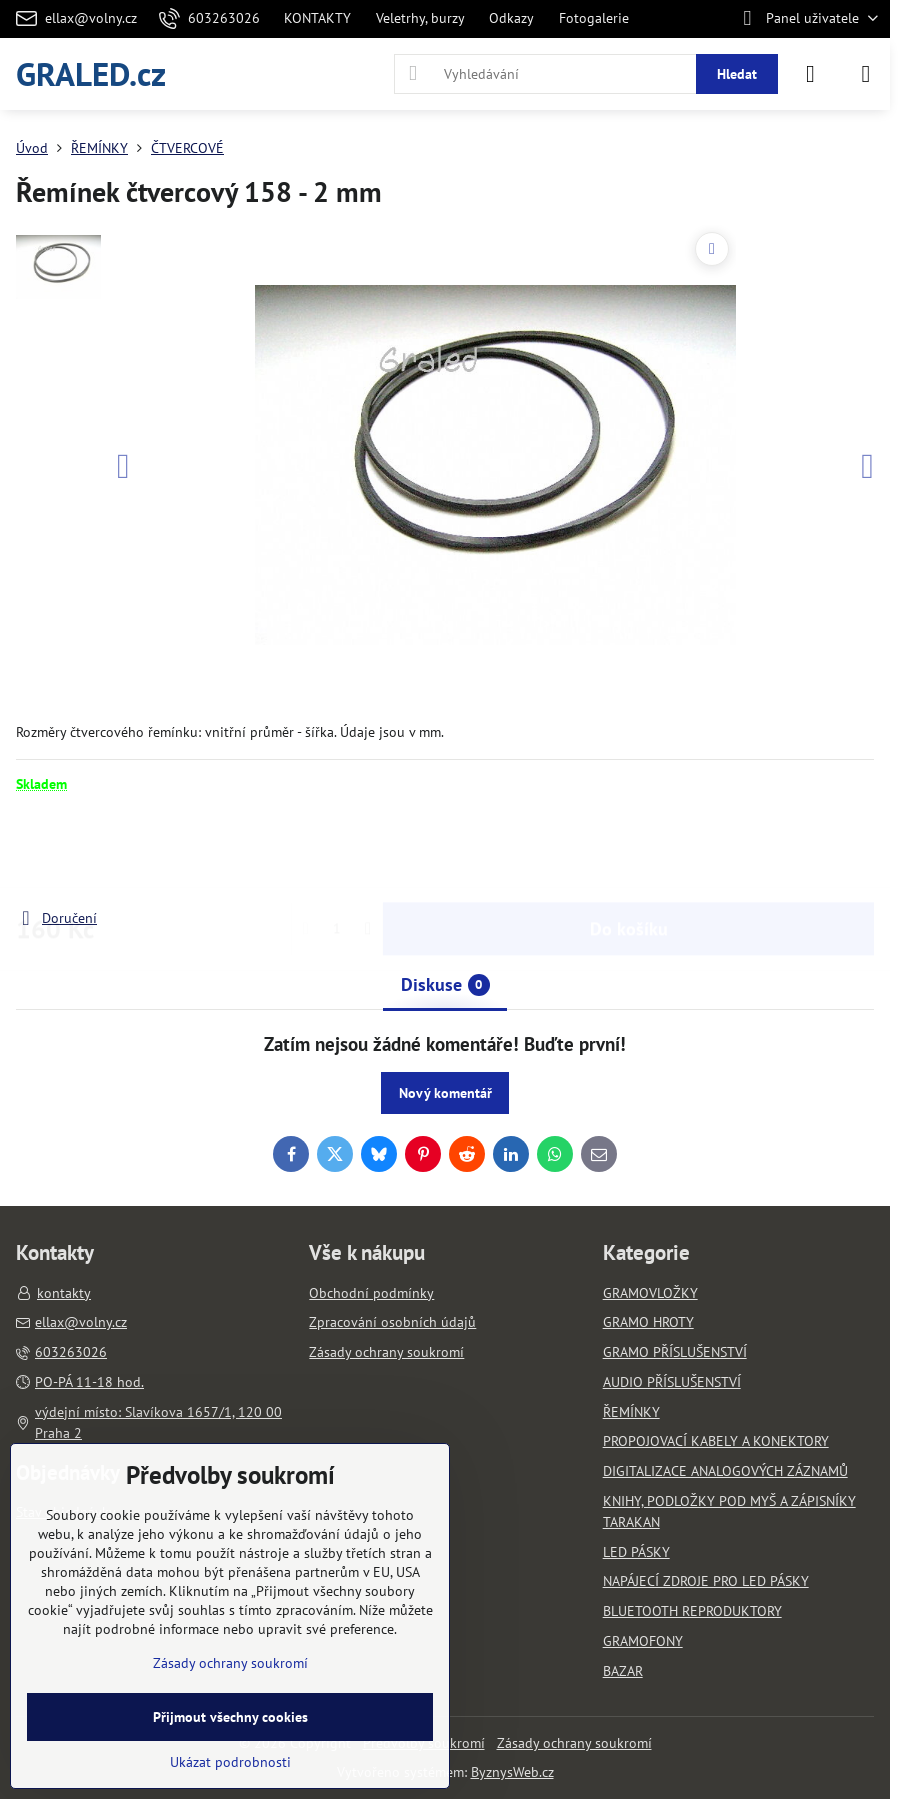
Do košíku (629, 850)
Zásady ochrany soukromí (574, 1743)
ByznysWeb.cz (512, 1772)
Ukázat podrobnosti (230, 1762)
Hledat (737, 74)
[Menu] (866, 74)
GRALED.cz (91, 73)
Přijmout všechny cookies (230, 1717)
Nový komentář (445, 1093)
